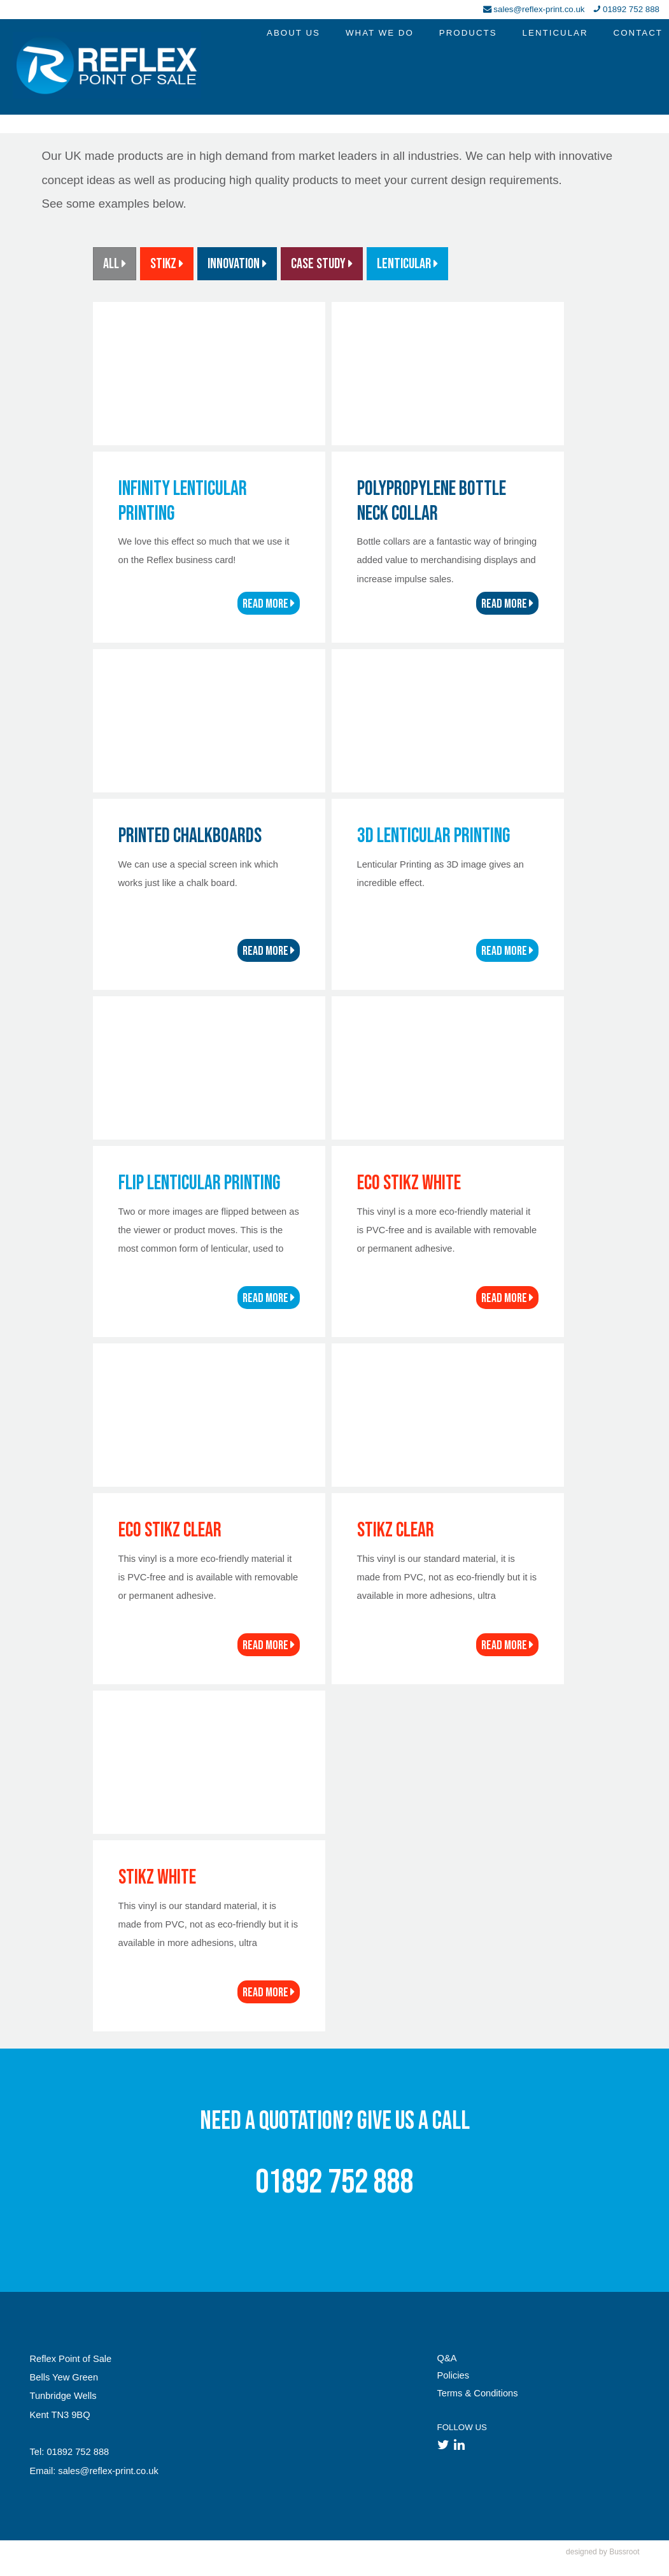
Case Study (322, 264)
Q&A (447, 2358)
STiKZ (166, 264)
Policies (453, 2375)
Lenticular (407, 264)
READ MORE (269, 604)
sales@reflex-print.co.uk (538, 9)
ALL (114, 264)
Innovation (237, 264)
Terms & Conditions (477, 2393)
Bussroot (624, 2551)
